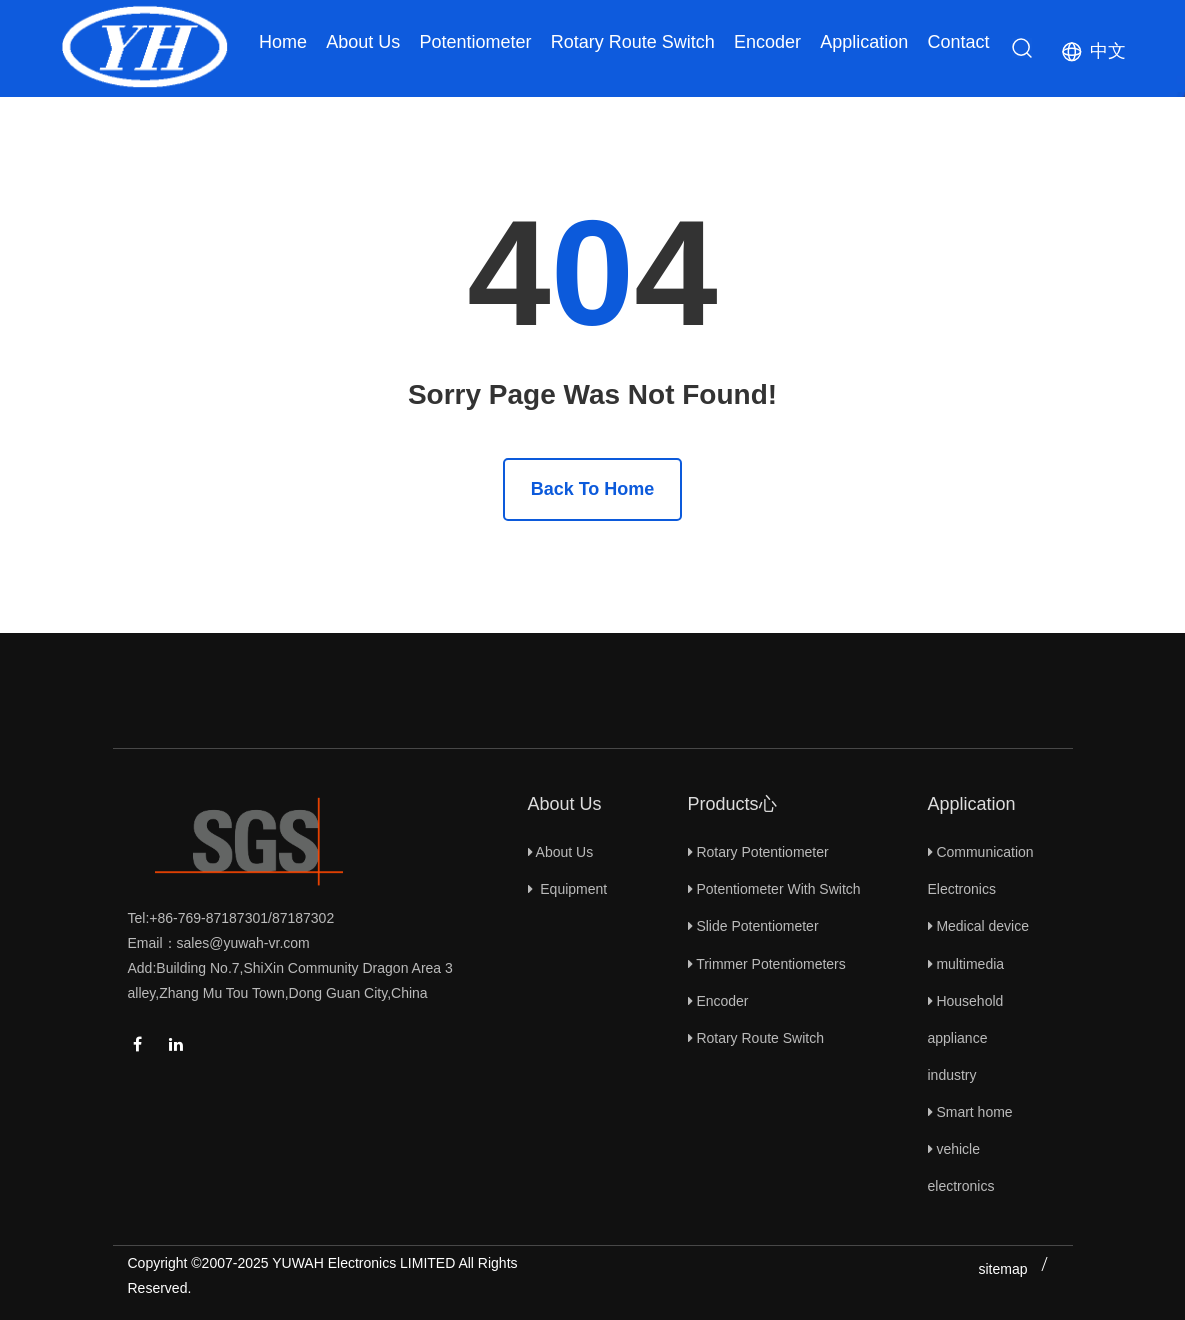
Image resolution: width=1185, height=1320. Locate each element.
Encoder (767, 42)
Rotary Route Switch (633, 42)
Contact (958, 42)
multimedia (966, 964)
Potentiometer (475, 42)
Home (283, 42)
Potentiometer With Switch (774, 889)
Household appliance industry (966, 1038)
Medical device (979, 926)
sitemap (1002, 1269)
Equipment (568, 889)
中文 (1108, 51)
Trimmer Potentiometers (767, 964)
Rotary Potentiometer (758, 852)
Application (864, 42)
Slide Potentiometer (753, 926)
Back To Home (593, 489)
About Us (363, 42)
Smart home (970, 1112)
